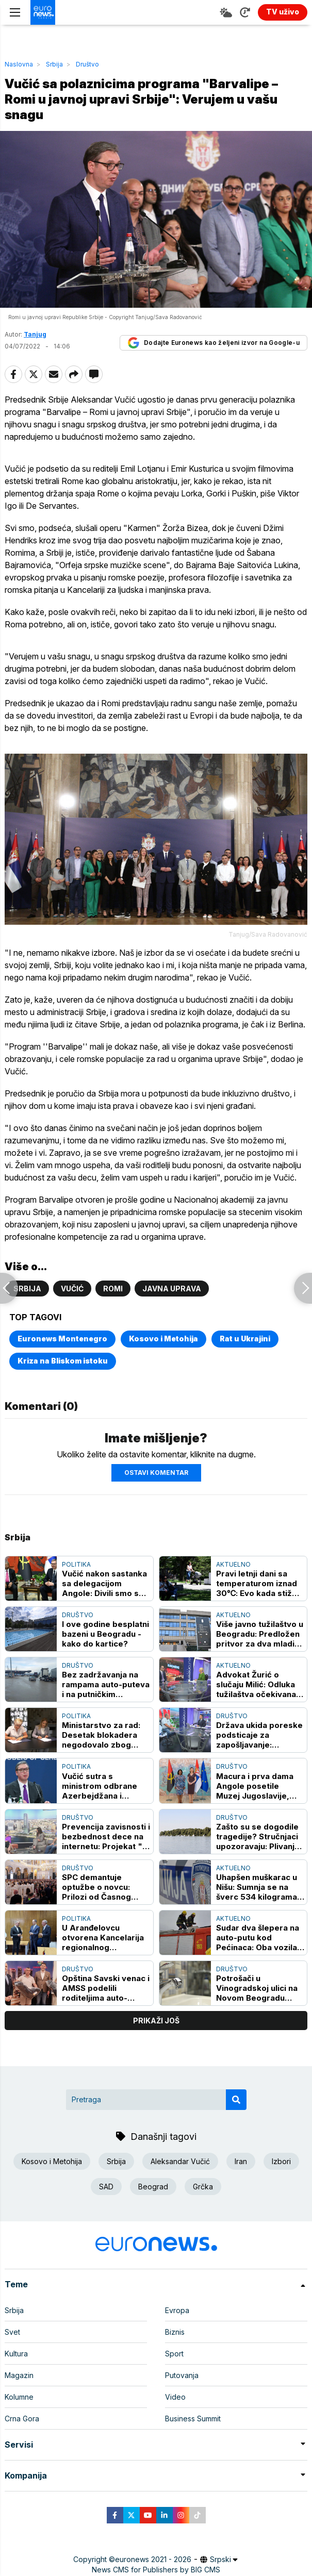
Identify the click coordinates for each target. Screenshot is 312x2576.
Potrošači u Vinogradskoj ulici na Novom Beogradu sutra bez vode (257, 1988)
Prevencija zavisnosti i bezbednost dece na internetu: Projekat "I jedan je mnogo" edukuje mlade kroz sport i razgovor (106, 1836)
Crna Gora (22, 2418)
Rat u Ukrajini (245, 1338)
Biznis (175, 2332)
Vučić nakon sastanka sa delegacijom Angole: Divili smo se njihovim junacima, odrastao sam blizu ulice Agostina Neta (104, 1583)
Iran (241, 2161)
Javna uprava (171, 1288)
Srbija (54, 64)
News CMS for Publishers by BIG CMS (156, 2569)
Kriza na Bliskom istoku (63, 1360)
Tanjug (35, 334)
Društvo (87, 64)
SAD (106, 2186)
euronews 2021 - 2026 (153, 2559)
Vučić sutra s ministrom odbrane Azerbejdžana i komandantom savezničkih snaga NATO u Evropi (99, 1786)
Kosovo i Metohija (163, 1338)
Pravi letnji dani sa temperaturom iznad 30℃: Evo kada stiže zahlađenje (257, 1583)
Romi (113, 1288)
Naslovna (19, 64)
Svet (12, 2332)
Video (175, 2396)
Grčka (203, 2186)
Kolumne (19, 2396)
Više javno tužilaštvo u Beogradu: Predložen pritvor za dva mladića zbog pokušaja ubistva (260, 1634)
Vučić (72, 1288)
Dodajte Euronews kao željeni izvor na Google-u (213, 343)
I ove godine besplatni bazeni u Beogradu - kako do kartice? (105, 1634)
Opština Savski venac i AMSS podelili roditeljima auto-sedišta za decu (106, 1988)
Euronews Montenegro (62, 1338)
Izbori (281, 2161)
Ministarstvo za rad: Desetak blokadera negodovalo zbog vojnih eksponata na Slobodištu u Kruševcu (106, 1735)
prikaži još (156, 2020)
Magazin (19, 2375)
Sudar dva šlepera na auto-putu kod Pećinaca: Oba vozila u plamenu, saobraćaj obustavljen (260, 1937)
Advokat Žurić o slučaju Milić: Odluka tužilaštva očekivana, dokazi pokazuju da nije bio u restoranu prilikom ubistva (257, 1684)
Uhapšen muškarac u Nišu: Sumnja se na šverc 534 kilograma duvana (256, 1887)
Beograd (153, 2186)
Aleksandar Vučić (180, 2161)
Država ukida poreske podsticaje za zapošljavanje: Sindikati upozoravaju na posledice (259, 1735)
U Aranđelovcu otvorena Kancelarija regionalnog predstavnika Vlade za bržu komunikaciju (106, 1937)
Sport (174, 2353)
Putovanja (182, 2375)
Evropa (177, 2310)
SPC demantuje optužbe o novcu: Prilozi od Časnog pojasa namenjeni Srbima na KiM (96, 1887)
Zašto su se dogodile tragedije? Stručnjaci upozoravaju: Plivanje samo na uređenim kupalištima (258, 1836)
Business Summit (193, 2418)
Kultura (16, 2353)
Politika (76, 1564)
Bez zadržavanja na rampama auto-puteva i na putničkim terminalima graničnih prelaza (106, 1684)
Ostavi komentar (156, 1472)
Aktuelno (233, 1564)
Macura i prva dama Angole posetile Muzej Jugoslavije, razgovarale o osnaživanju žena (254, 1786)
